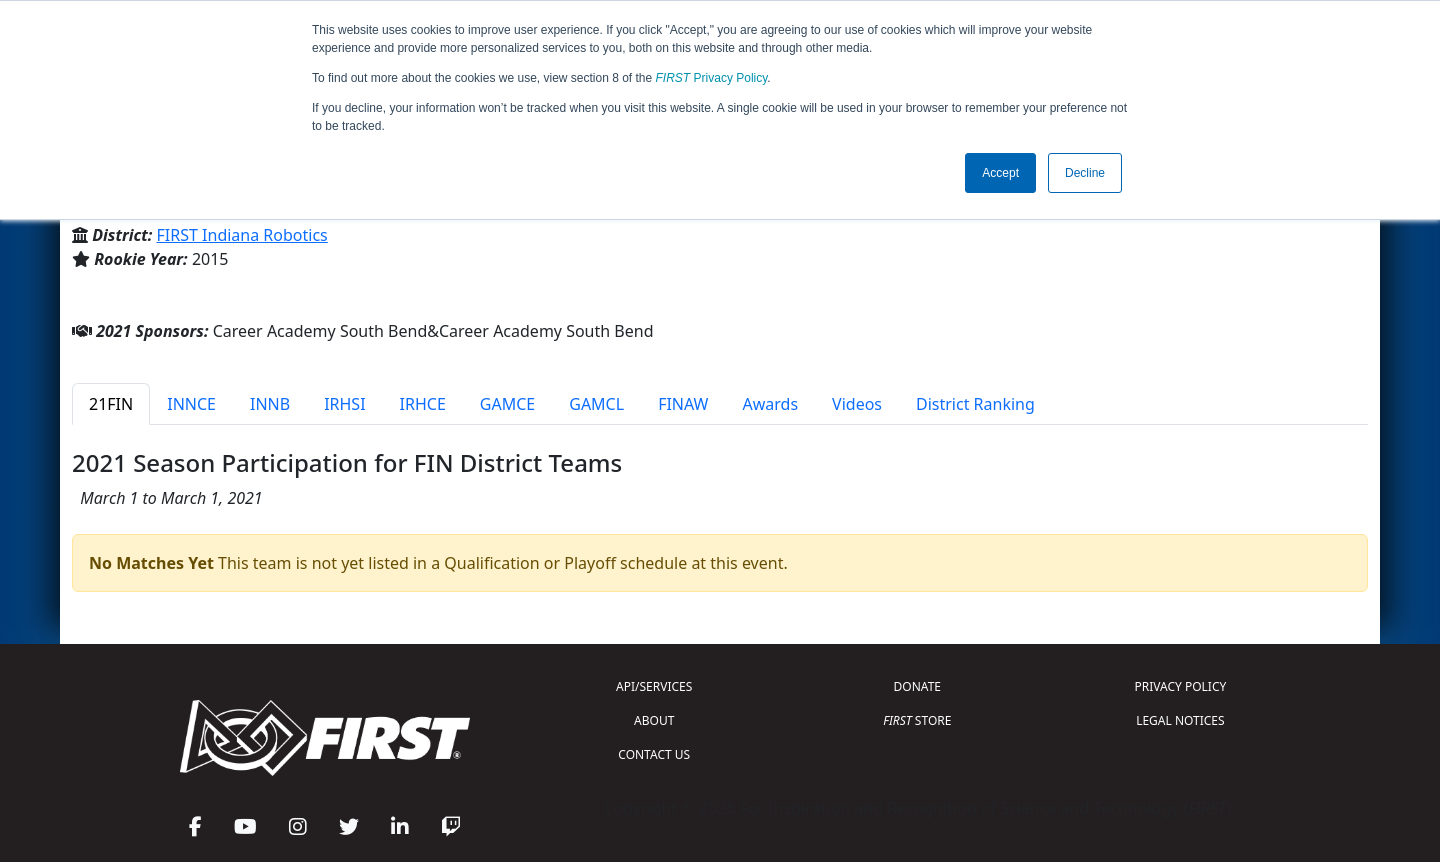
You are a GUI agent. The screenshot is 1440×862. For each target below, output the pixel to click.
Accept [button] (1000, 173)
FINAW (683, 404)
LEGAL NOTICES (1180, 720)
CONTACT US (654, 754)
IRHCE (423, 404)
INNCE (191, 404)
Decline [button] (1085, 173)
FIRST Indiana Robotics (242, 235)
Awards (770, 404)
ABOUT (654, 720)
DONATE (917, 686)
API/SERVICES (654, 686)
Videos (857, 404)
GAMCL (596, 404)
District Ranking (975, 404)
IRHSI (344, 404)
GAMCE (507, 404)
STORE (917, 720)
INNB (270, 404)
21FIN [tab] (111, 404)
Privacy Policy (712, 78)
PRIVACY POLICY (1180, 686)
